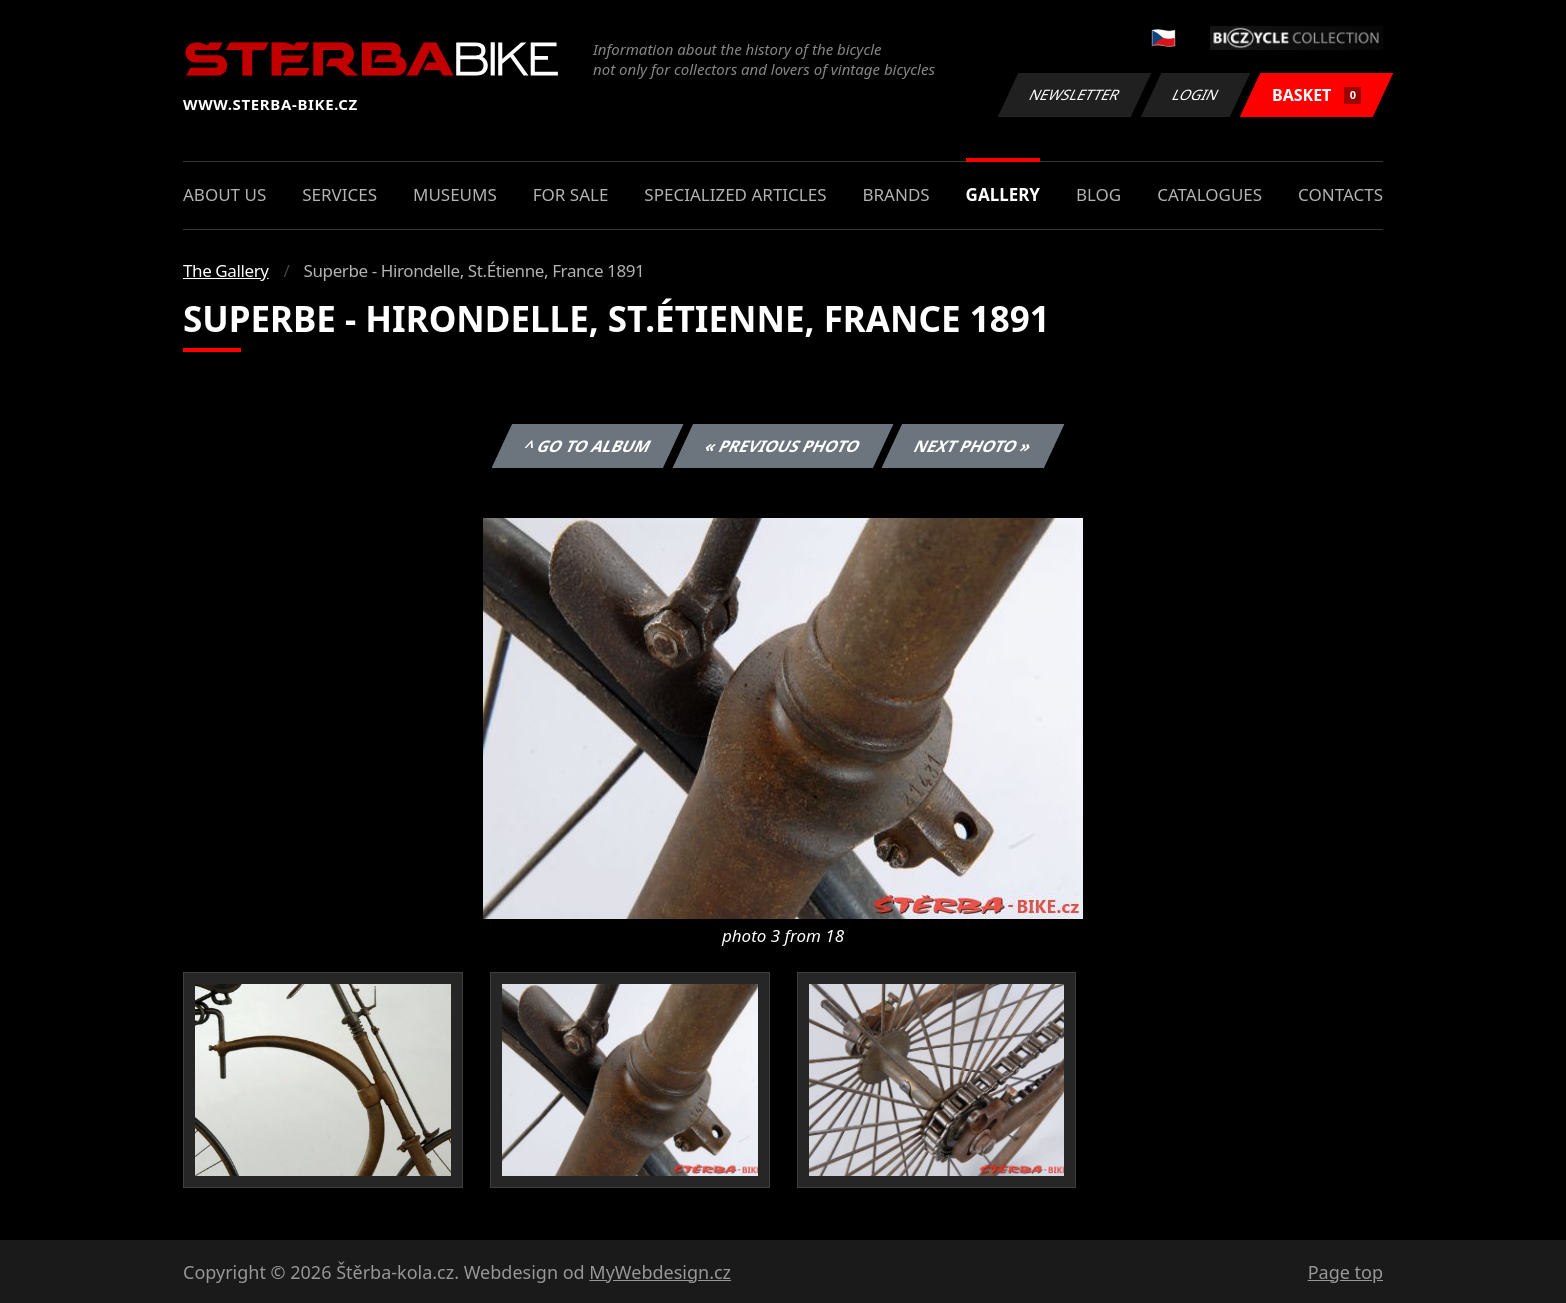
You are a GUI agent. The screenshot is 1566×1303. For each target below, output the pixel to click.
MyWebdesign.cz (660, 1272)
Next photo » (973, 446)
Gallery (1003, 194)
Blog (1098, 194)
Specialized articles (735, 194)
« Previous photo (783, 446)
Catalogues (1209, 194)
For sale (571, 194)
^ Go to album (587, 446)
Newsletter (1074, 94)
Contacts (1340, 194)
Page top (1345, 1272)
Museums (455, 194)
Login (1196, 94)
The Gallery (226, 270)
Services (339, 194)
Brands (895, 194)
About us (224, 194)
